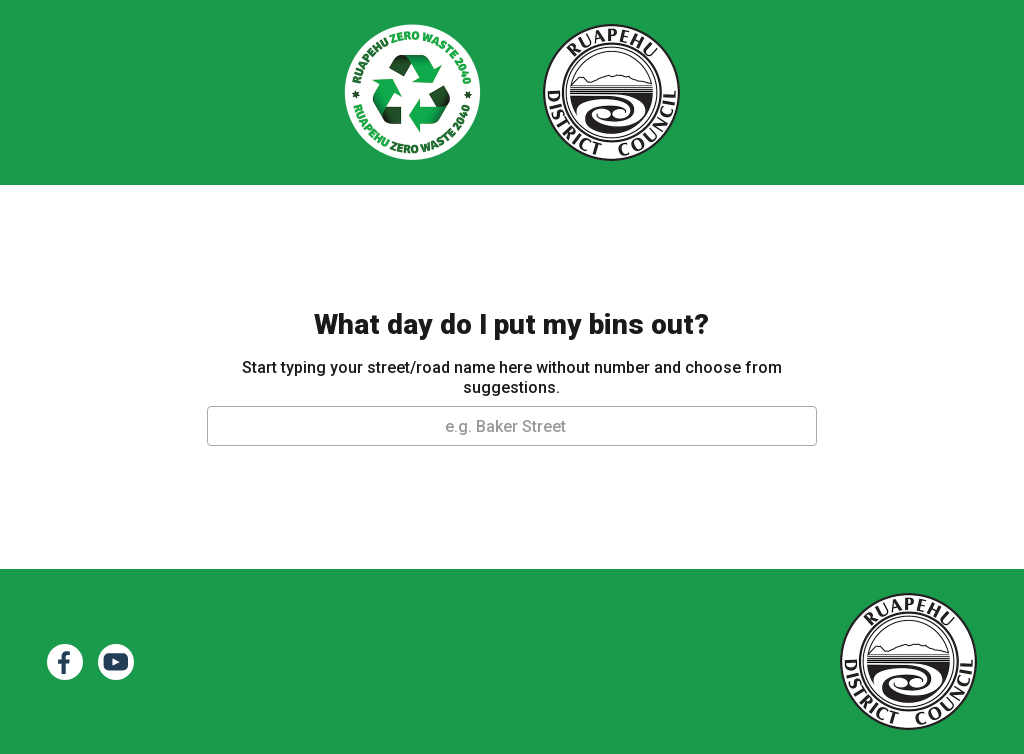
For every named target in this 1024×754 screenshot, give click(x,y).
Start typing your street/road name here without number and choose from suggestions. (512, 377)
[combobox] (512, 426)
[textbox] (512, 427)
